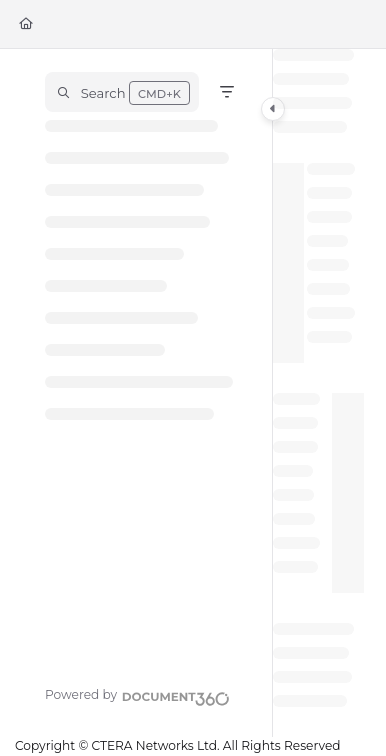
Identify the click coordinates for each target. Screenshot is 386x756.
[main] (318, 393)
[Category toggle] (273, 109)
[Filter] (227, 92)
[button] (122, 92)
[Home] (26, 24)
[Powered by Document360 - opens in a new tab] (137, 696)
